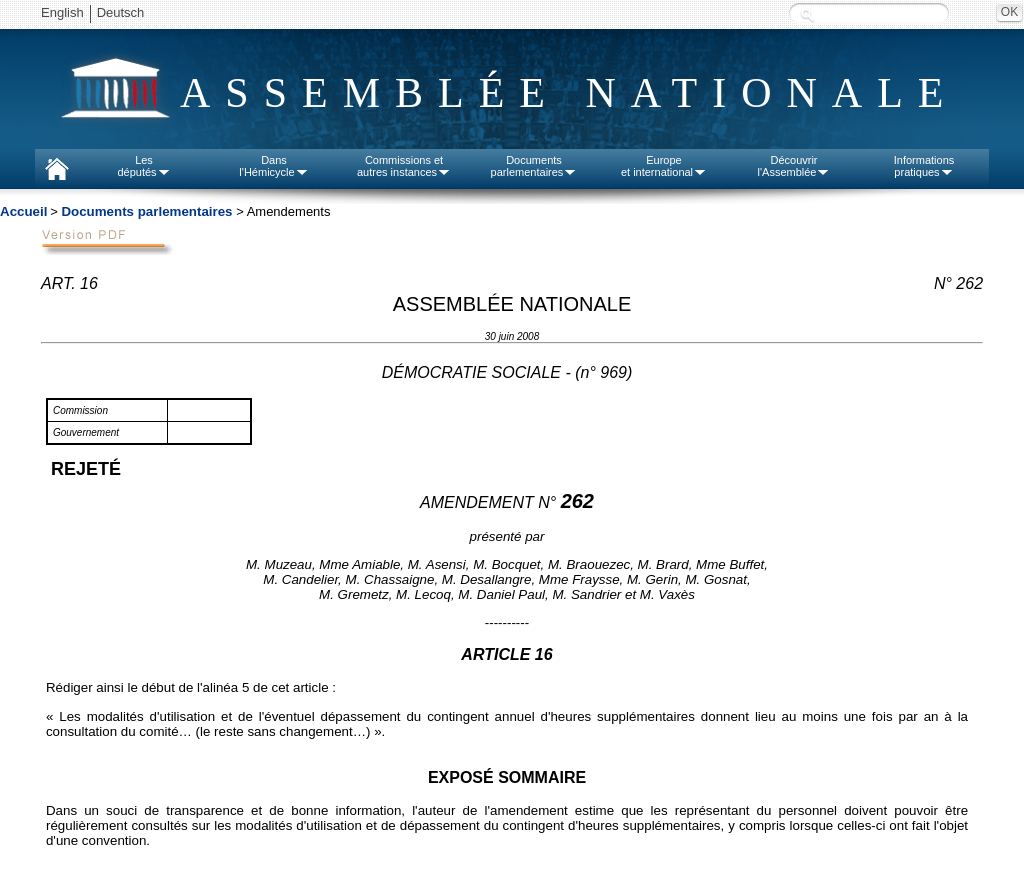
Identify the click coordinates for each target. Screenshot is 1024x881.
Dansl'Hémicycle (273, 166)
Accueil (23, 211)
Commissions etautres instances (404, 166)
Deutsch (121, 12)
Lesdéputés (143, 166)
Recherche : (807, 14)
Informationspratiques (924, 166)
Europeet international (664, 166)
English (62, 12)
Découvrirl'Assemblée (794, 166)
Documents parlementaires (146, 211)
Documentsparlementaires (534, 166)
